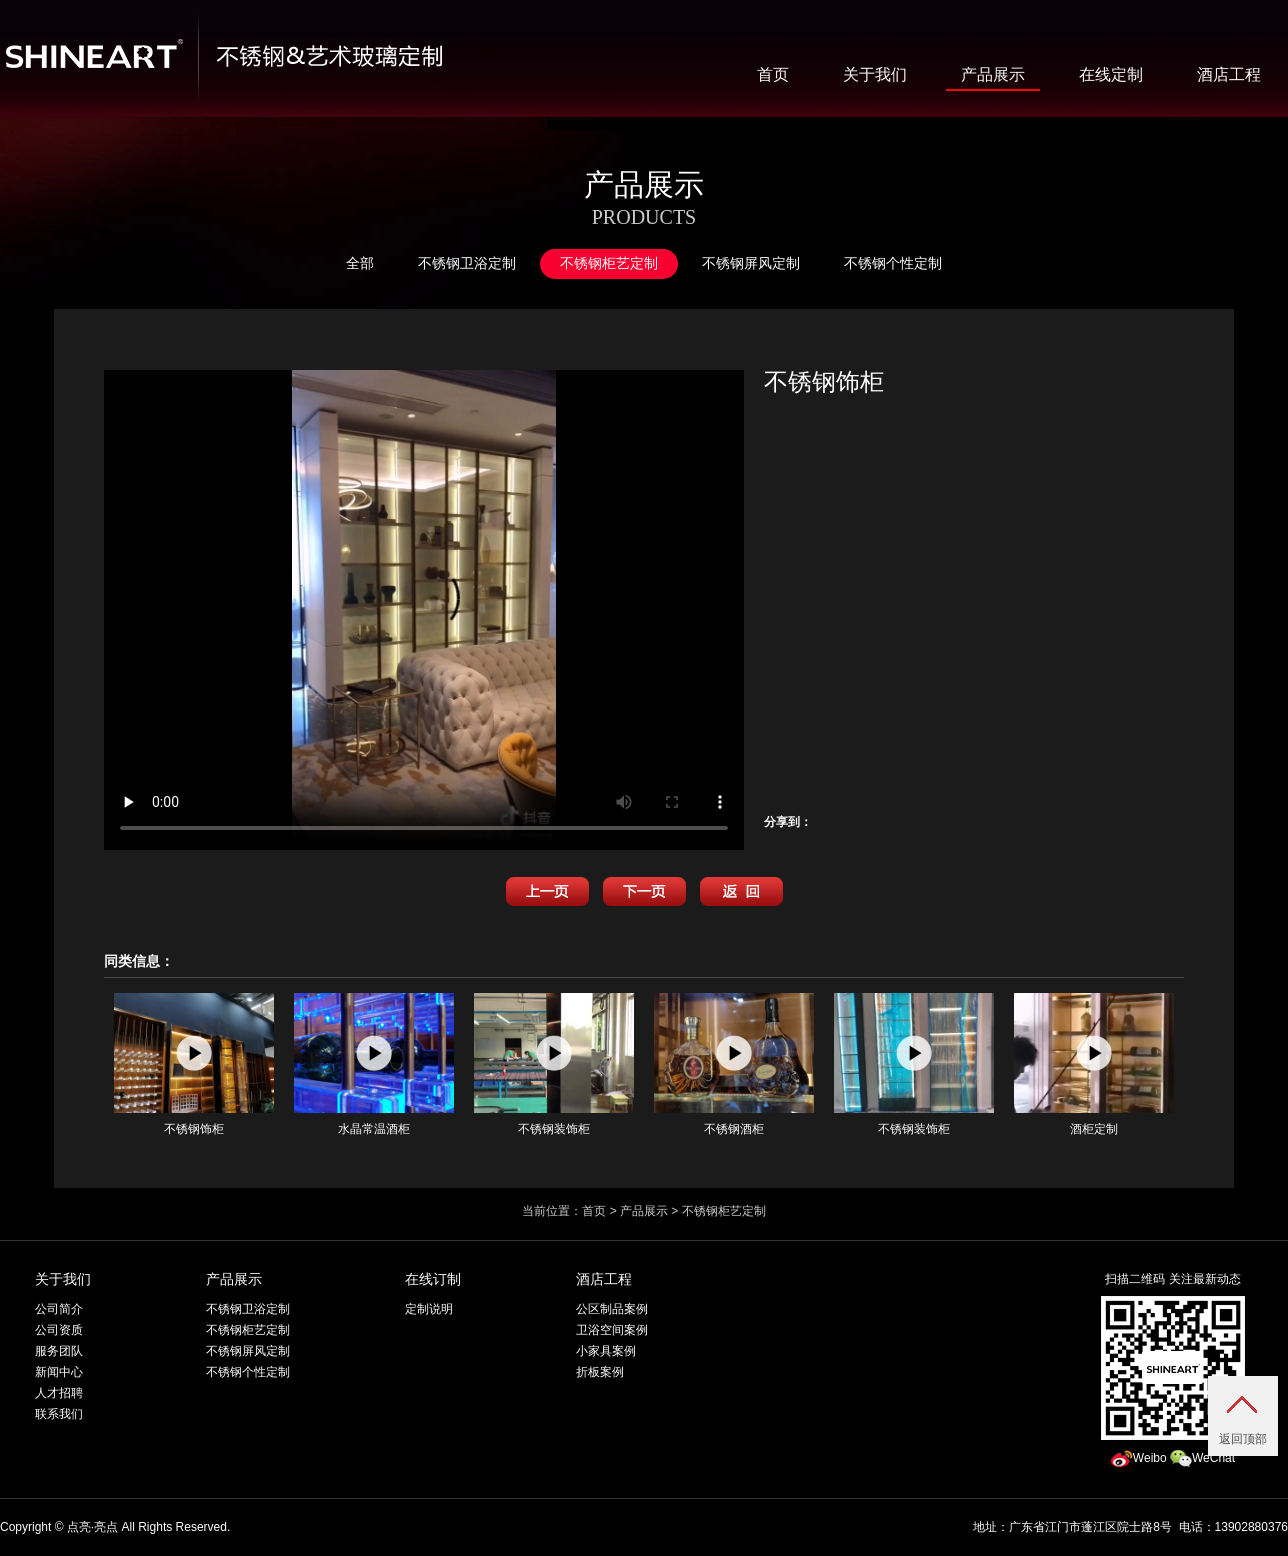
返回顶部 (1243, 1439)
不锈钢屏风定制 (751, 263)
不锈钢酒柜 (734, 1064)
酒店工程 (1229, 74)
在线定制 (1111, 74)
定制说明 (429, 1309)
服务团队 (59, 1351)
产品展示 (993, 74)
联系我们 (59, 1414)
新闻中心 (59, 1372)
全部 (360, 263)
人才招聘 (59, 1393)
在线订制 (433, 1279)
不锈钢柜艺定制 (609, 263)
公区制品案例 (612, 1309)
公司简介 (59, 1309)
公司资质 (59, 1330)
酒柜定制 (1094, 1064)
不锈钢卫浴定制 (467, 263)
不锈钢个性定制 (893, 263)
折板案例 (600, 1372)
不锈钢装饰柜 (554, 1064)
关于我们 (875, 74)
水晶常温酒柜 (374, 1064)
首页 (773, 74)
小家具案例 (606, 1351)
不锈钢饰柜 (194, 1064)
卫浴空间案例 (612, 1330)
